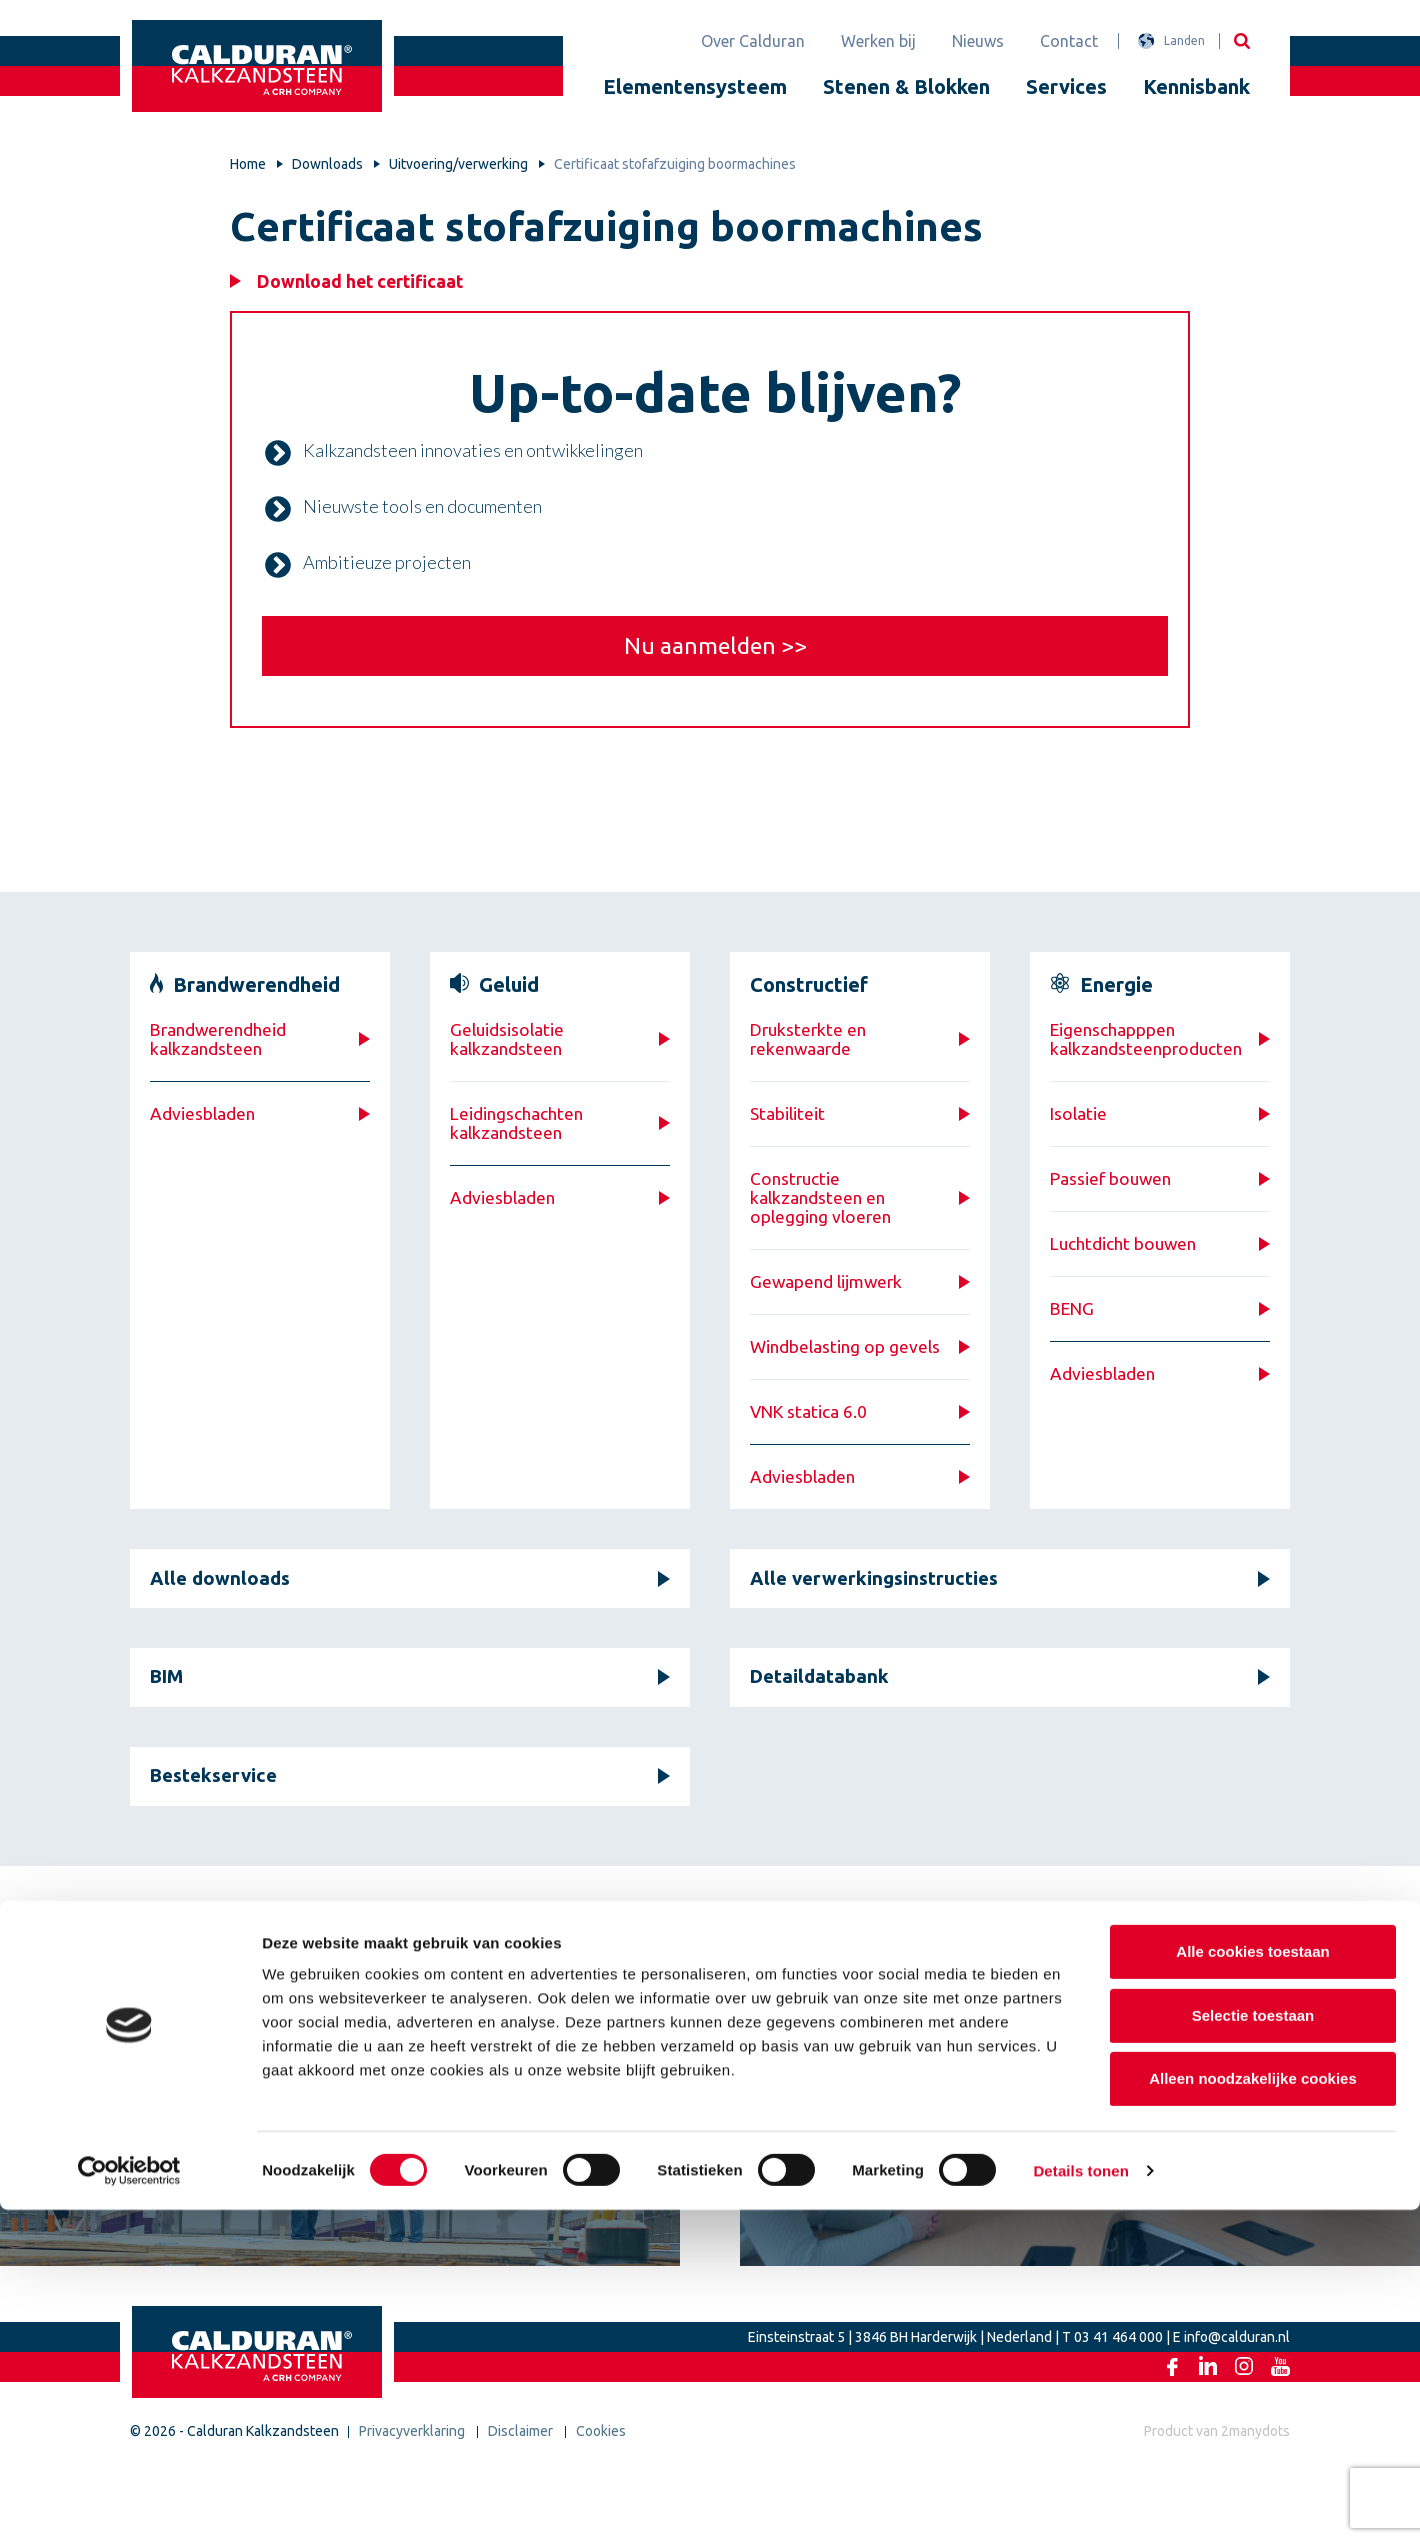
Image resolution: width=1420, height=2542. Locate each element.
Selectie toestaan (1253, 2347)
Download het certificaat (366, 282)
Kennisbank (1196, 86)
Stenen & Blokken (906, 86)
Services (1066, 86)
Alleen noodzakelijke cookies (1253, 2410)
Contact (1069, 41)
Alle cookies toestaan (1252, 2283)
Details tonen (1080, 2502)
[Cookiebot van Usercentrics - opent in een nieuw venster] (129, 2503)
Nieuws (978, 41)
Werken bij (878, 41)
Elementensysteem (695, 86)
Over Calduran (753, 41)
